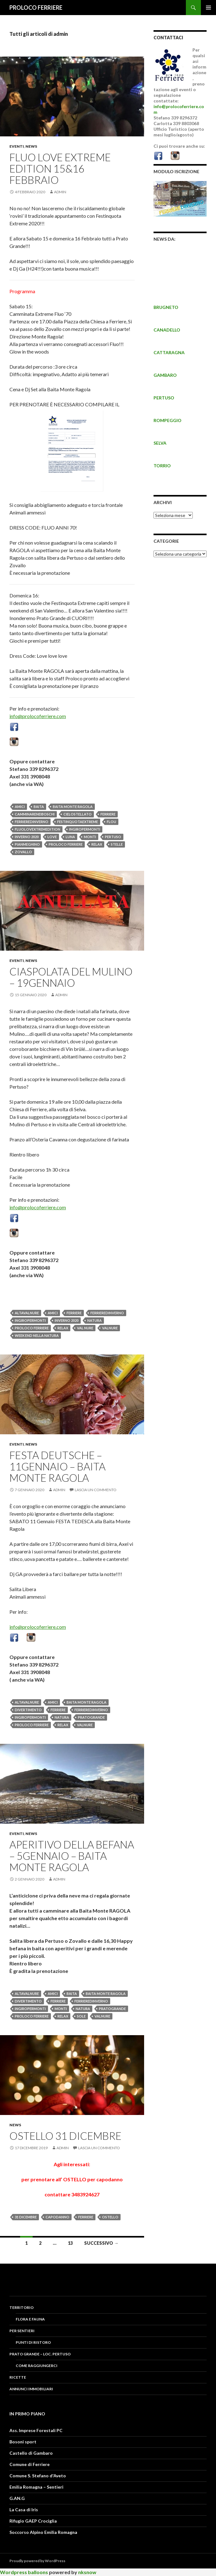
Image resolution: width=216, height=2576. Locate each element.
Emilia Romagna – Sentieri (36, 2487)
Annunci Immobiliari (31, 2389)
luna (70, 837)
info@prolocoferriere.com (37, 716)
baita (39, 807)
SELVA (160, 443)
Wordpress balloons (24, 2572)
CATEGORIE (166, 541)
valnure (110, 1328)
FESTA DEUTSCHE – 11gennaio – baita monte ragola (57, 1466)
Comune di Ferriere (29, 2464)
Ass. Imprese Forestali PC (35, 2430)
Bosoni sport (22, 2441)
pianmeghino (27, 844)
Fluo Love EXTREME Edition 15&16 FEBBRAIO (60, 168)
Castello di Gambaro (31, 2453)
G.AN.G (17, 2498)
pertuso (113, 837)
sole (81, 2016)
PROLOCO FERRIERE (35, 7)
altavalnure (27, 1313)
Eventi (16, 146)
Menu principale (208, 7)
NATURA (94, 1320)
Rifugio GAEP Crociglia (33, 2521)
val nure (85, 1328)
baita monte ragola (73, 807)
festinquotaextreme (77, 822)
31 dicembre (26, 2217)
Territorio (21, 2307)
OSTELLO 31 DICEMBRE (65, 2135)
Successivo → (101, 2243)
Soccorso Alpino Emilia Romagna (43, 2532)
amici (20, 807)
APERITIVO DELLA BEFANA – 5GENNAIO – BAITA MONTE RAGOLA (71, 1855)
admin (60, 191)
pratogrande (91, 1717)
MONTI (90, 837)
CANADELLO (167, 329)
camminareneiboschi (35, 814)
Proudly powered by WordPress (37, 2560)
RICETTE (17, 2377)
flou (111, 822)
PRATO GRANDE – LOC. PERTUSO (40, 2354)
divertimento (28, 1710)
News (31, 146)
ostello (110, 2217)
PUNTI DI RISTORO (33, 2342)
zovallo (23, 852)
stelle (117, 844)
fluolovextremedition (37, 829)
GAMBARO (165, 375)
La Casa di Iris (23, 2509)
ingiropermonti (84, 829)
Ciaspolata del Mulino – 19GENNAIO (70, 977)
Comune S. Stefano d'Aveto (37, 2475)
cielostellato (77, 814)
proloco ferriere (66, 844)
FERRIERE (108, 814)
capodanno (57, 2217)
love (52, 837)
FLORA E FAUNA (30, 2319)
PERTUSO (164, 397)
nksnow (87, 2572)
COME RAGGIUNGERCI (36, 2365)
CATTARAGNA (169, 352)
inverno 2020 (27, 837)
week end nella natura (37, 1335)
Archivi (163, 502)
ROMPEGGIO (167, 420)
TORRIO (162, 465)
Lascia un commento (95, 1489)
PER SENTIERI (22, 2330)
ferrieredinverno (31, 822)
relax (96, 844)
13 (70, 2243)
